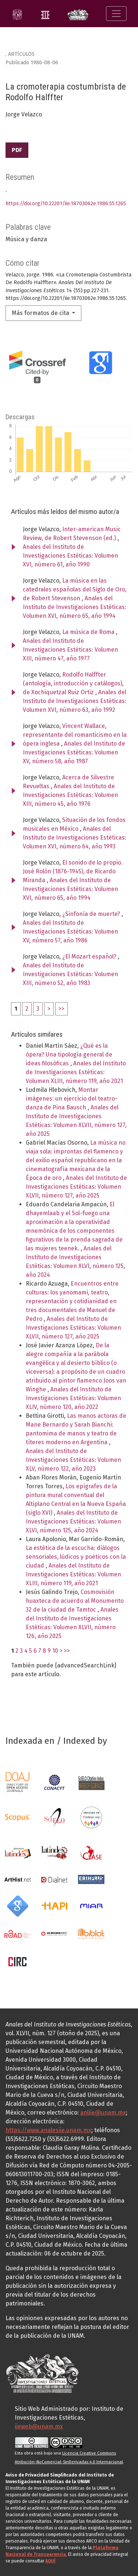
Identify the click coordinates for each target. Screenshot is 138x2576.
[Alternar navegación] (116, 13)
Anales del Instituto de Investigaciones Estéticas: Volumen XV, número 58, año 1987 (74, 752)
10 (55, 1650)
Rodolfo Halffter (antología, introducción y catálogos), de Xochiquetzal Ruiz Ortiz (73, 683)
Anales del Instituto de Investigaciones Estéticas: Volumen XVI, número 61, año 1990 (70, 555)
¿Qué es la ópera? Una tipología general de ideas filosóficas (69, 1054)
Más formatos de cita (41, 312)
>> (61, 1008)
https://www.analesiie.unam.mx (48, 2130)
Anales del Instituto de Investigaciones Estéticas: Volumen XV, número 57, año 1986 (70, 931)
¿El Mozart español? (90, 956)
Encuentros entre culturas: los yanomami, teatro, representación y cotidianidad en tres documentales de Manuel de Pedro (72, 1301)
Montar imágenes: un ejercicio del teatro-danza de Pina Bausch (71, 1098)
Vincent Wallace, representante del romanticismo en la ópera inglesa (75, 734)
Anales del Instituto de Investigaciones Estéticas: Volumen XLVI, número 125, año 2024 (73, 1521)
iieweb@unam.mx (39, 2426)
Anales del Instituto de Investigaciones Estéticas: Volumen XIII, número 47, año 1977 (70, 649)
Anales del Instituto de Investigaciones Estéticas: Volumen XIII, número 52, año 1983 (70, 974)
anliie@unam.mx (103, 2112)
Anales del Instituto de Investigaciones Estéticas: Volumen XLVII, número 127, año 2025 (76, 1186)
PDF (17, 149)
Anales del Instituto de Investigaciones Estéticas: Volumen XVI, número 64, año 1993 (74, 837)
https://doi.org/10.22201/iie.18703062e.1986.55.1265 (66, 203)
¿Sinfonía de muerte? (91, 913)
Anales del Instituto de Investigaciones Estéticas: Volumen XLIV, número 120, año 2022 (73, 1398)
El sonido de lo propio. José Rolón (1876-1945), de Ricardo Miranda (73, 871)
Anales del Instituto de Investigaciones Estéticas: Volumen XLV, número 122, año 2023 (73, 1460)
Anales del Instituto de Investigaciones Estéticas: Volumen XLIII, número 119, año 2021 (76, 1072)
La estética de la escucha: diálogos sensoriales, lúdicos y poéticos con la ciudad (76, 1556)
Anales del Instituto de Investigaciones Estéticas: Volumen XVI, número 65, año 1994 (74, 607)
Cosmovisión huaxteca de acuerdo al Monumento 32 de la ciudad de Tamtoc (75, 1600)
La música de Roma (89, 631)
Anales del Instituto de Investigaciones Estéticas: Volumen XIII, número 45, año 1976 (70, 795)
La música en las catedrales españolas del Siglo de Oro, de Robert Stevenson (75, 589)
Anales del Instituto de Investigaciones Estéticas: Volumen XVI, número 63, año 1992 (74, 701)
